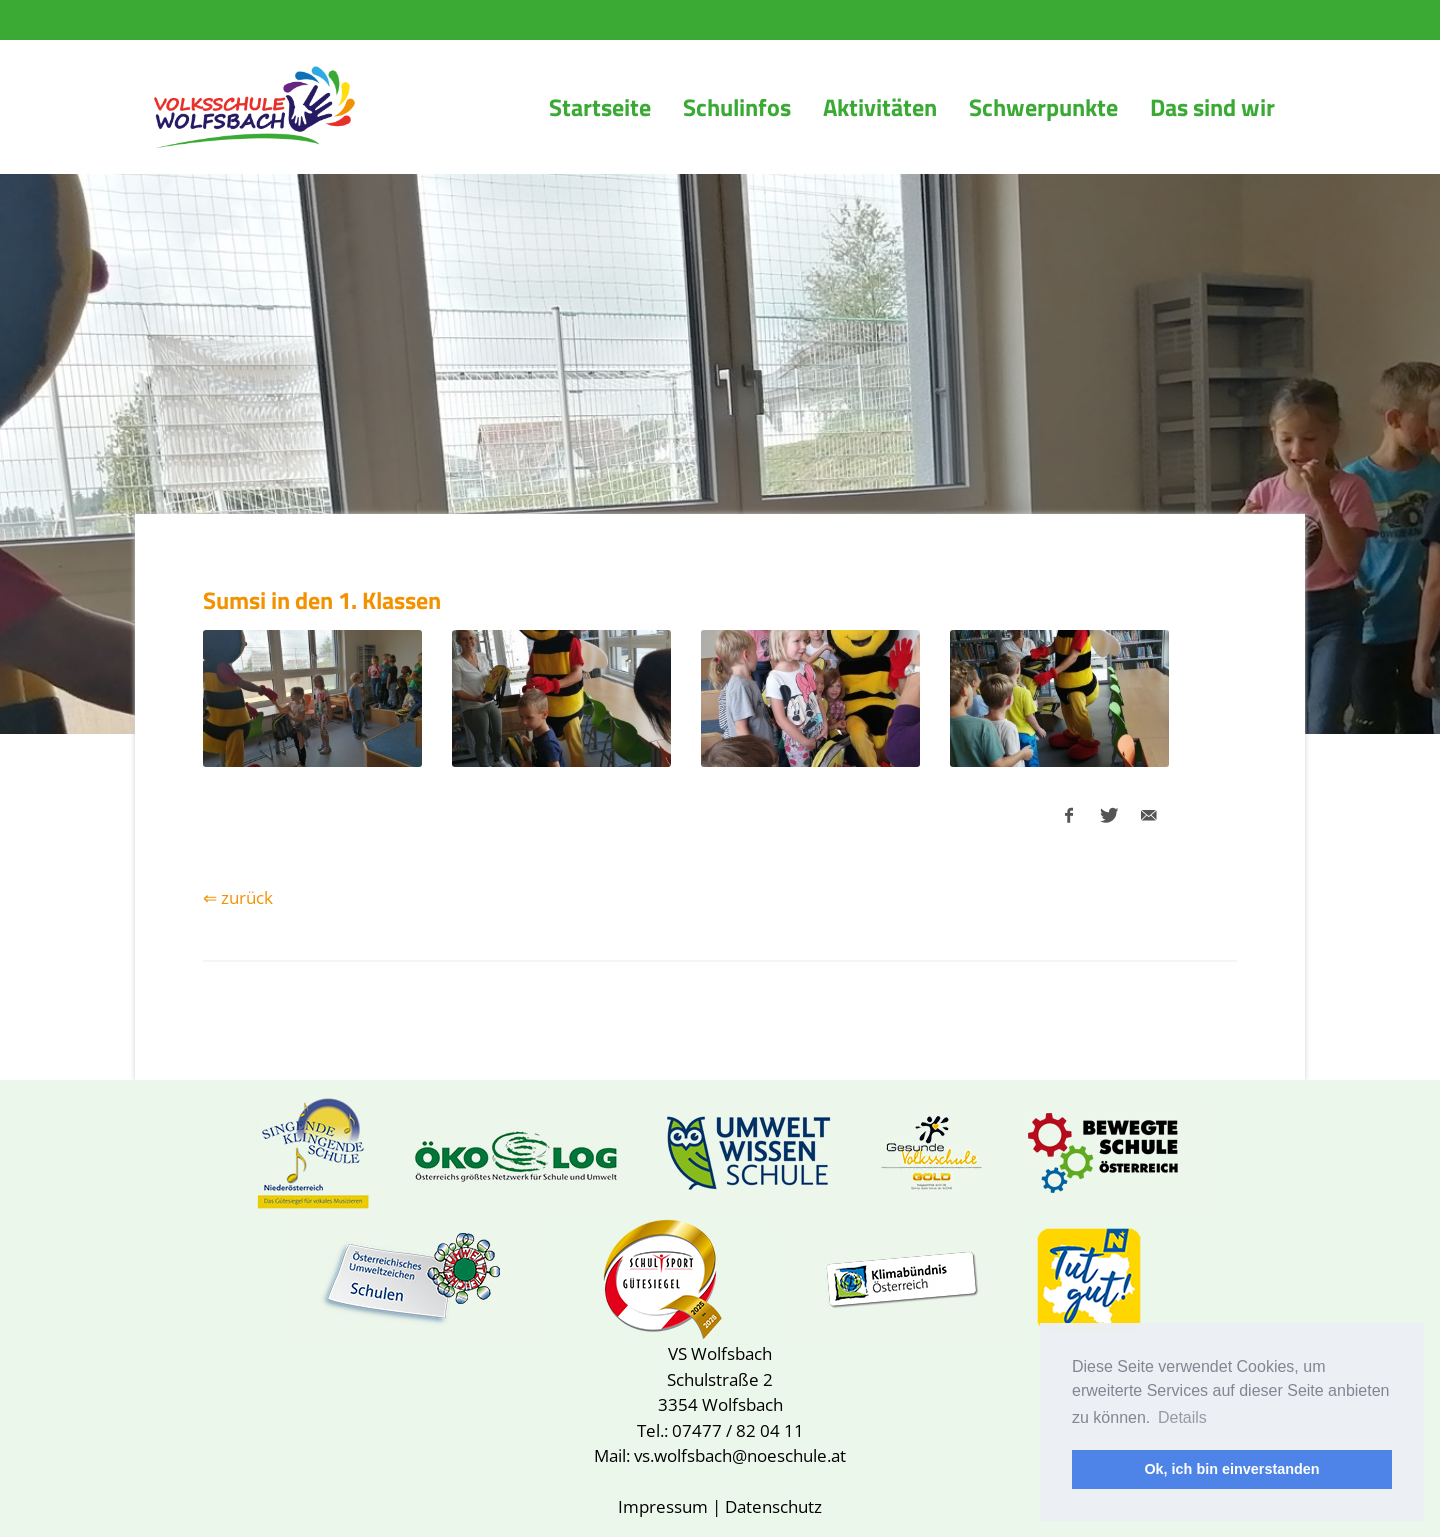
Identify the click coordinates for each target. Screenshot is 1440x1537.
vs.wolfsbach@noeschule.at (740, 1455)
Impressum (663, 1506)
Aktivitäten (880, 107)
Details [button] (1182, 1417)
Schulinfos (737, 107)
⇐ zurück (238, 897)
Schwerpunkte (1043, 107)
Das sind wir (1212, 107)
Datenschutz (773, 1506)
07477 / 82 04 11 (738, 1430)
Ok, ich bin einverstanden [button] (1231, 1469)
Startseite (600, 107)
